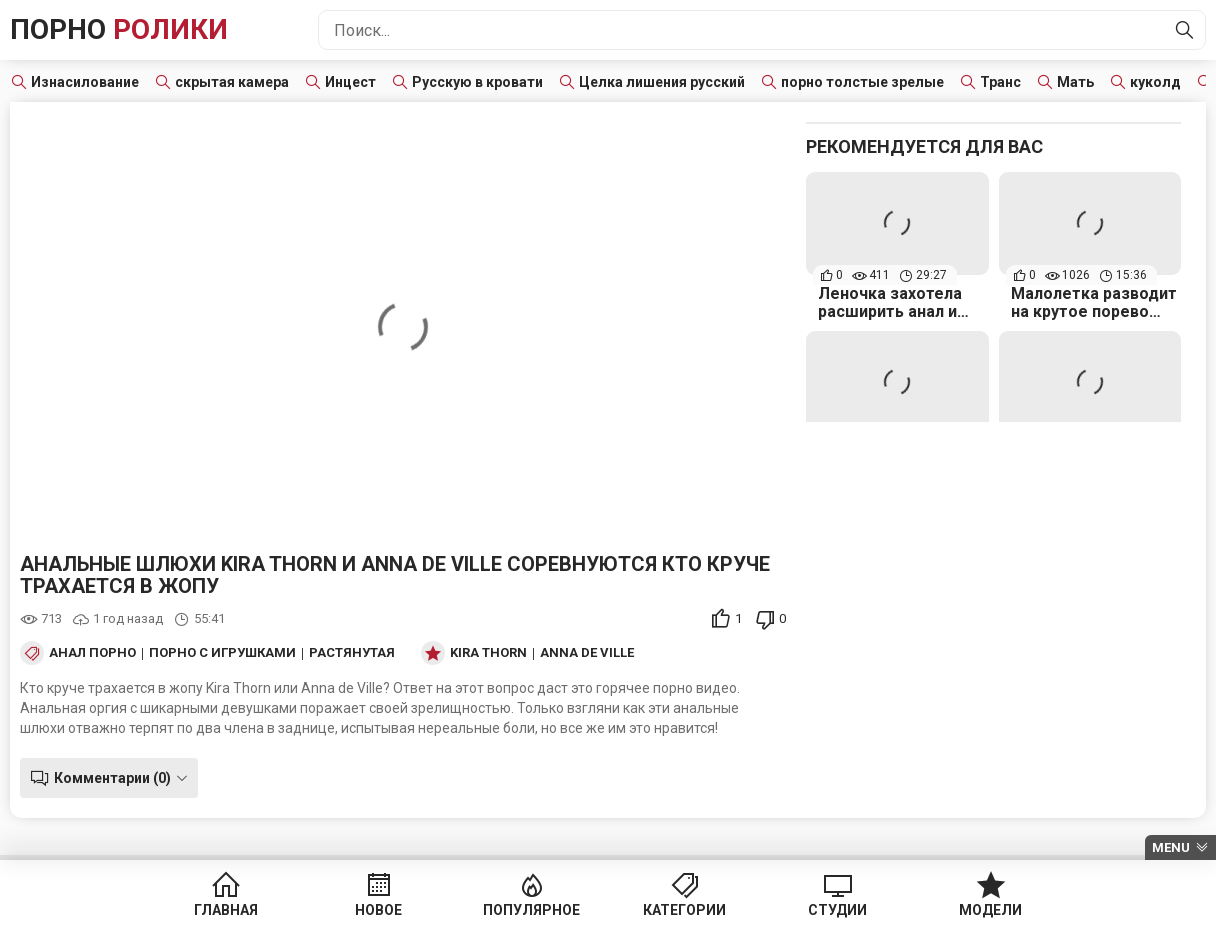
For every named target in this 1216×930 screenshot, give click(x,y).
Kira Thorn (488, 653)
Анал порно (92, 653)
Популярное (531, 910)
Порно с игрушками (222, 653)
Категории (684, 910)
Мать (1075, 82)
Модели (990, 910)
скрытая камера (232, 82)
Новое (378, 910)
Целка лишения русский (662, 82)
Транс (1000, 82)
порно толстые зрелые (862, 82)
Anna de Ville (587, 653)
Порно (119, 29)
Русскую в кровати (477, 82)
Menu (1171, 847)
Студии (837, 910)
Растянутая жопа (374, 653)
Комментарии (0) (112, 778)
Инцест (350, 82)
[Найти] (1185, 30)
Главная (226, 910)
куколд (1155, 82)
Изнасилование (85, 82)
